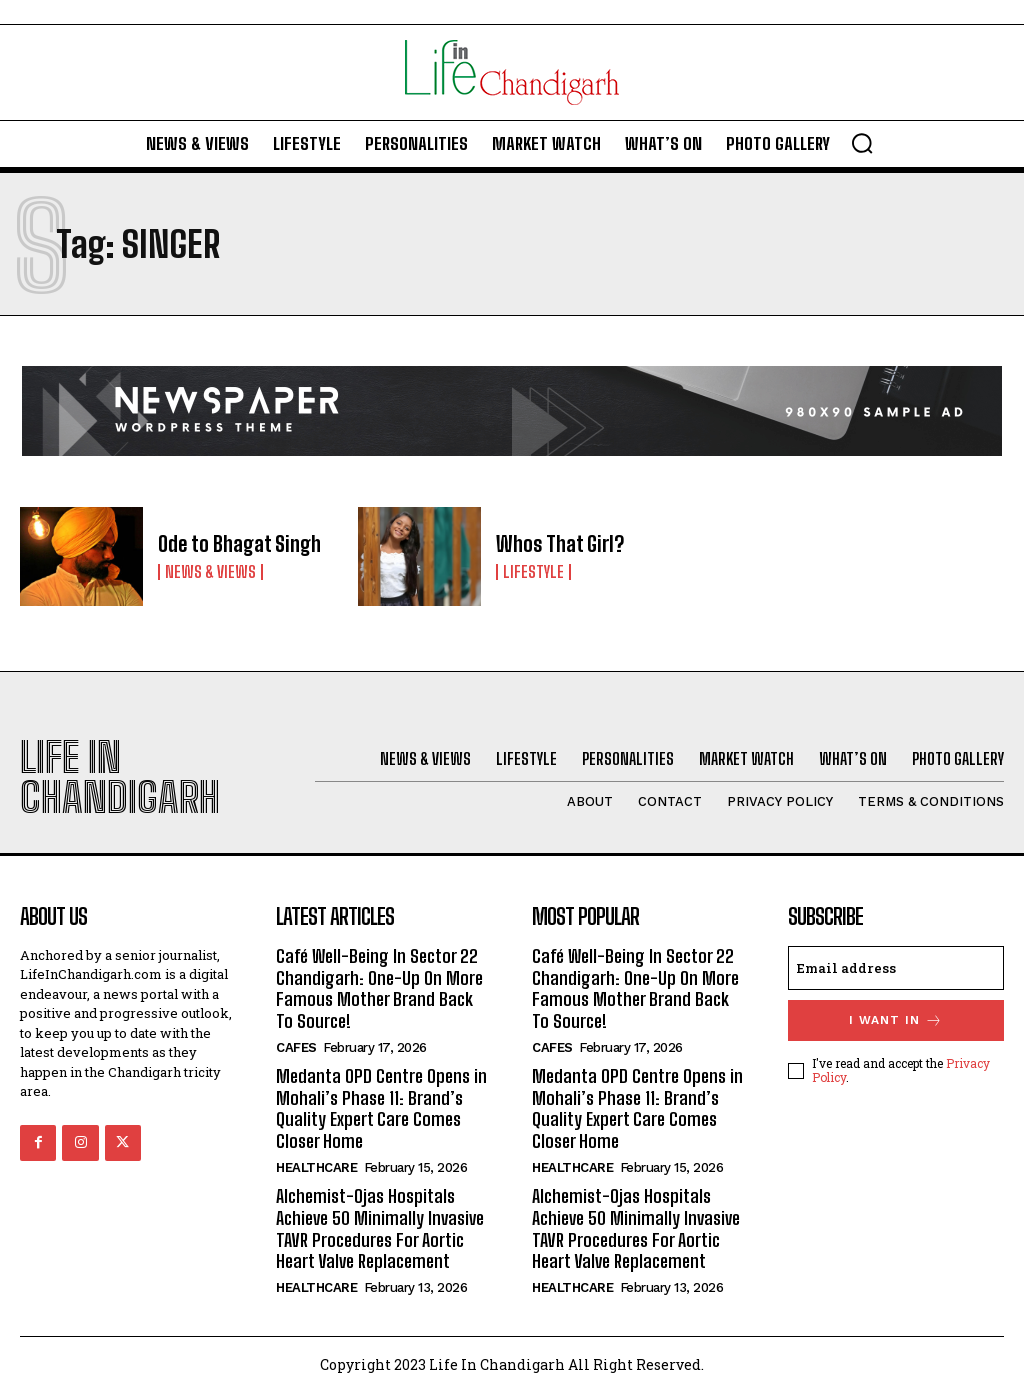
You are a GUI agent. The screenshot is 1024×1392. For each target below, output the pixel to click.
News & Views (210, 571)
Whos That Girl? (560, 544)
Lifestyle (533, 571)
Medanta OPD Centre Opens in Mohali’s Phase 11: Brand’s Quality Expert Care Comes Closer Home (380, 1107)
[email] (896, 968)
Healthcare (316, 1165)
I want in (896, 1020)
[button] (862, 143)
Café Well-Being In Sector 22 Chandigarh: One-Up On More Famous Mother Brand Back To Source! (383, 988)
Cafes (296, 1046)
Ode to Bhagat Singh (239, 544)
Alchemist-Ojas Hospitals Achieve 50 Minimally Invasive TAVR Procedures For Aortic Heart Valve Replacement (379, 1226)
